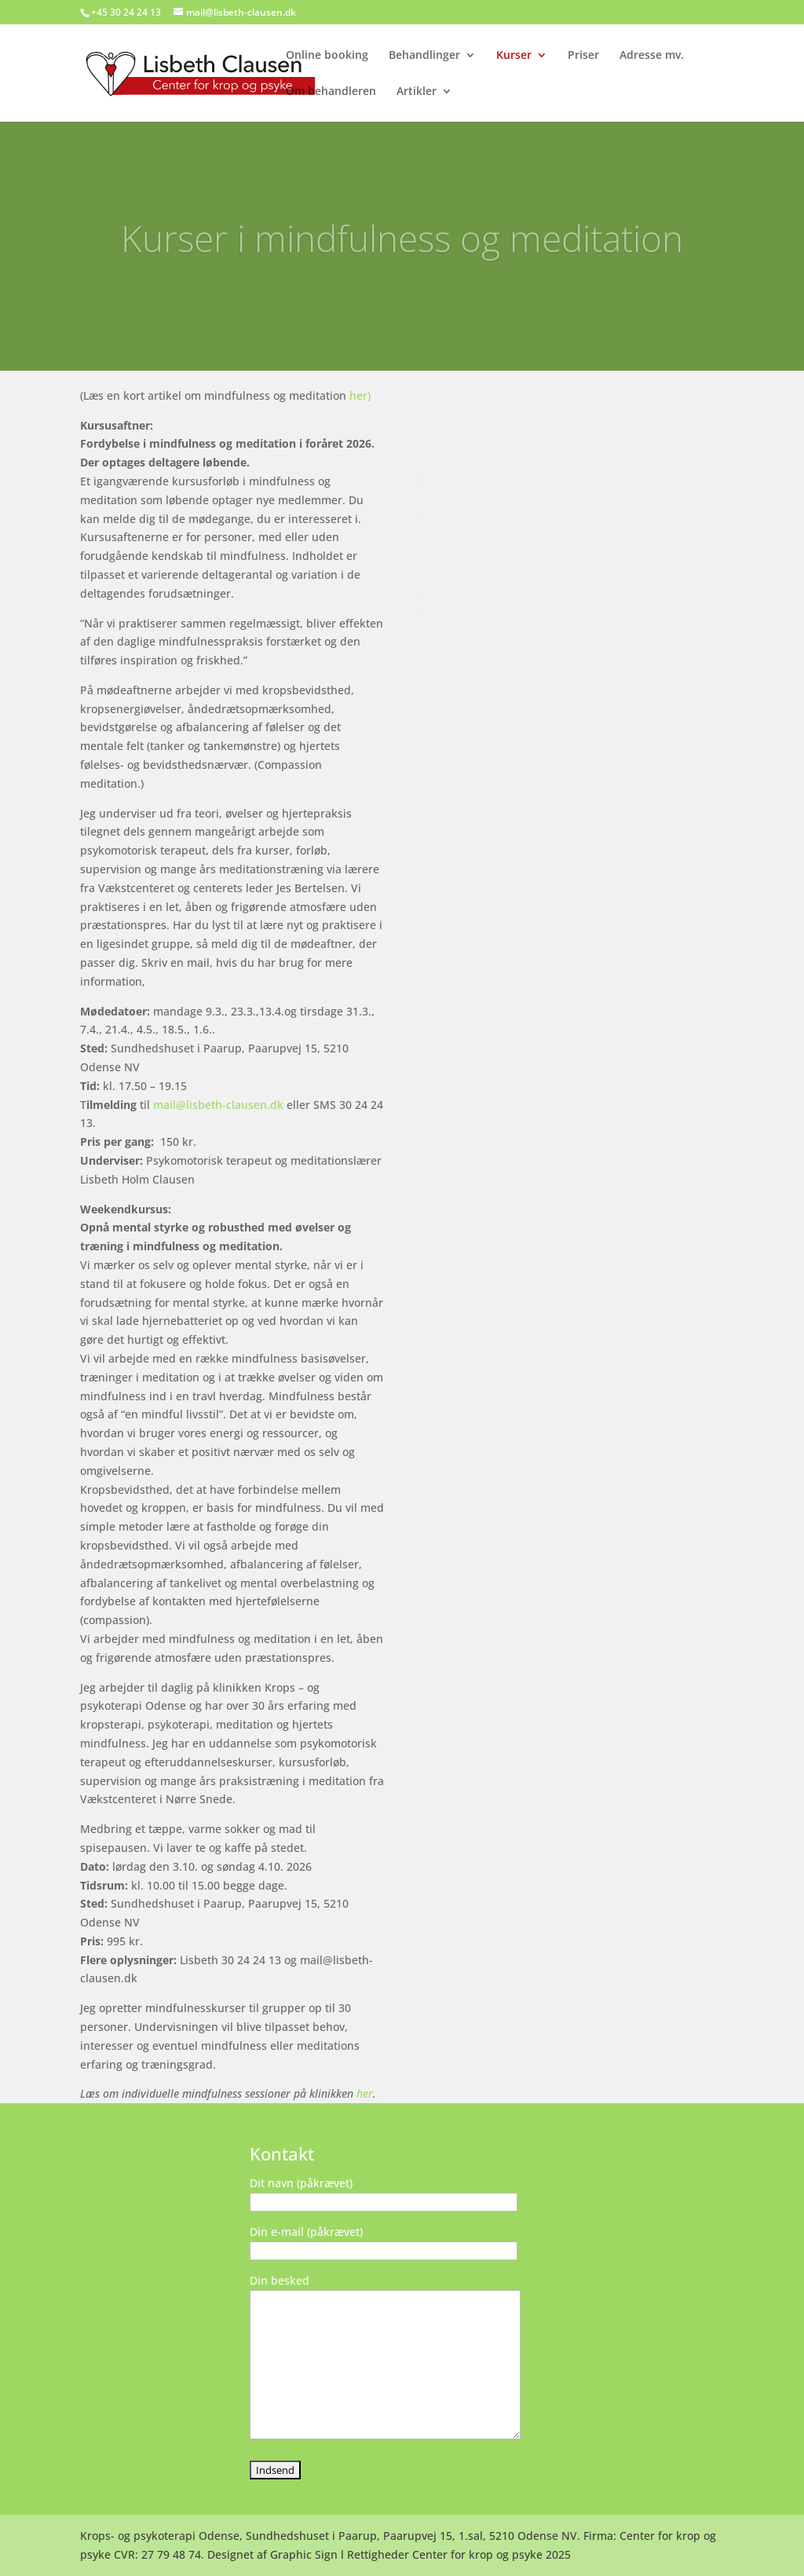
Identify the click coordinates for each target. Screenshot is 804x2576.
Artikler (417, 92)
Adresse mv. (651, 55)
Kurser (514, 55)
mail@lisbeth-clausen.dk (218, 1104)
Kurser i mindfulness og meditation (402, 251)
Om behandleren (331, 92)
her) (360, 395)
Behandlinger (424, 55)
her (364, 2093)
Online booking (327, 55)
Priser (583, 55)
